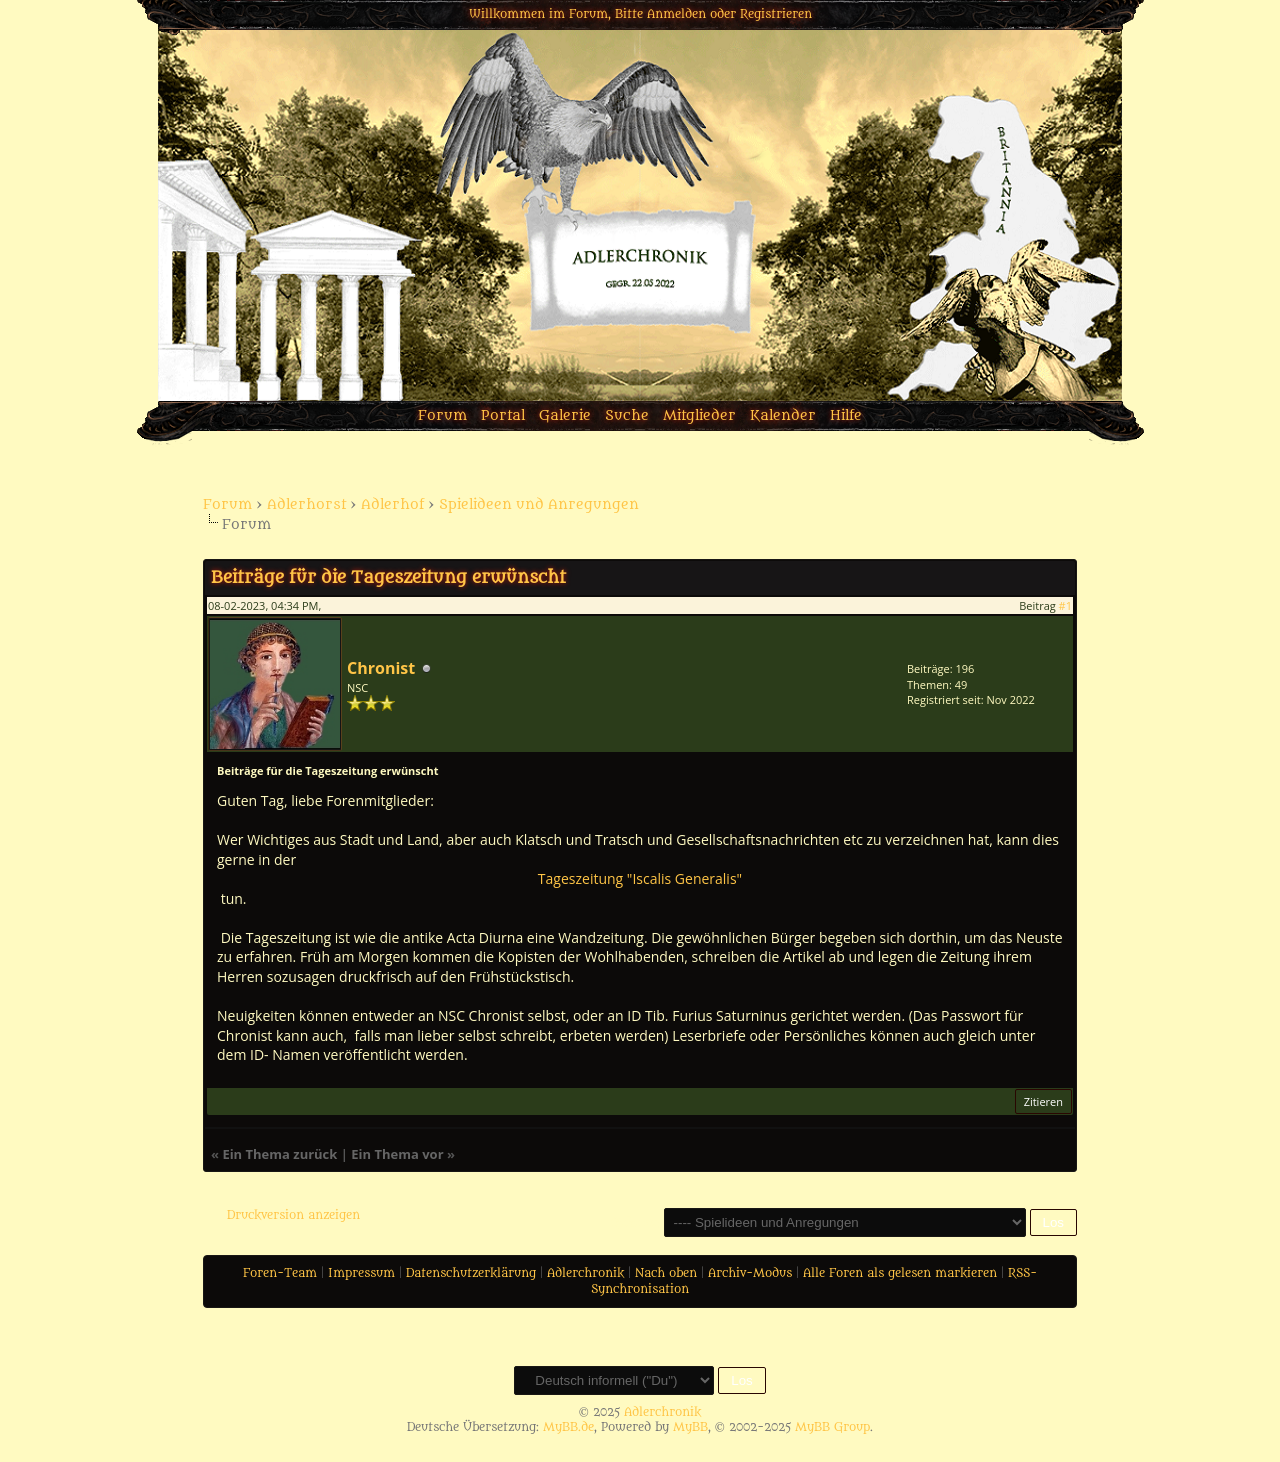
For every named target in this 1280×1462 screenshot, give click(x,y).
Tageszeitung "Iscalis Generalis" (640, 878)
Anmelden (676, 14)
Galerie (565, 415)
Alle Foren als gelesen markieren (900, 1273)
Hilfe (846, 415)
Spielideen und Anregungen (539, 504)
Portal (503, 415)
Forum (442, 415)
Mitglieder (699, 415)
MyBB (690, 1427)
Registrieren (776, 14)
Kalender (783, 415)
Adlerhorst (306, 504)
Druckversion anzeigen (293, 1215)
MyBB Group (832, 1427)
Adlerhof (392, 504)
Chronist (381, 668)
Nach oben (666, 1273)
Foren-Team (280, 1273)
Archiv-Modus (750, 1273)
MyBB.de (568, 1427)
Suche (627, 415)
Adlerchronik (585, 1273)
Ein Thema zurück (279, 1154)
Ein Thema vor (397, 1154)
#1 (1065, 605)
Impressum (361, 1273)
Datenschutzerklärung (471, 1273)
